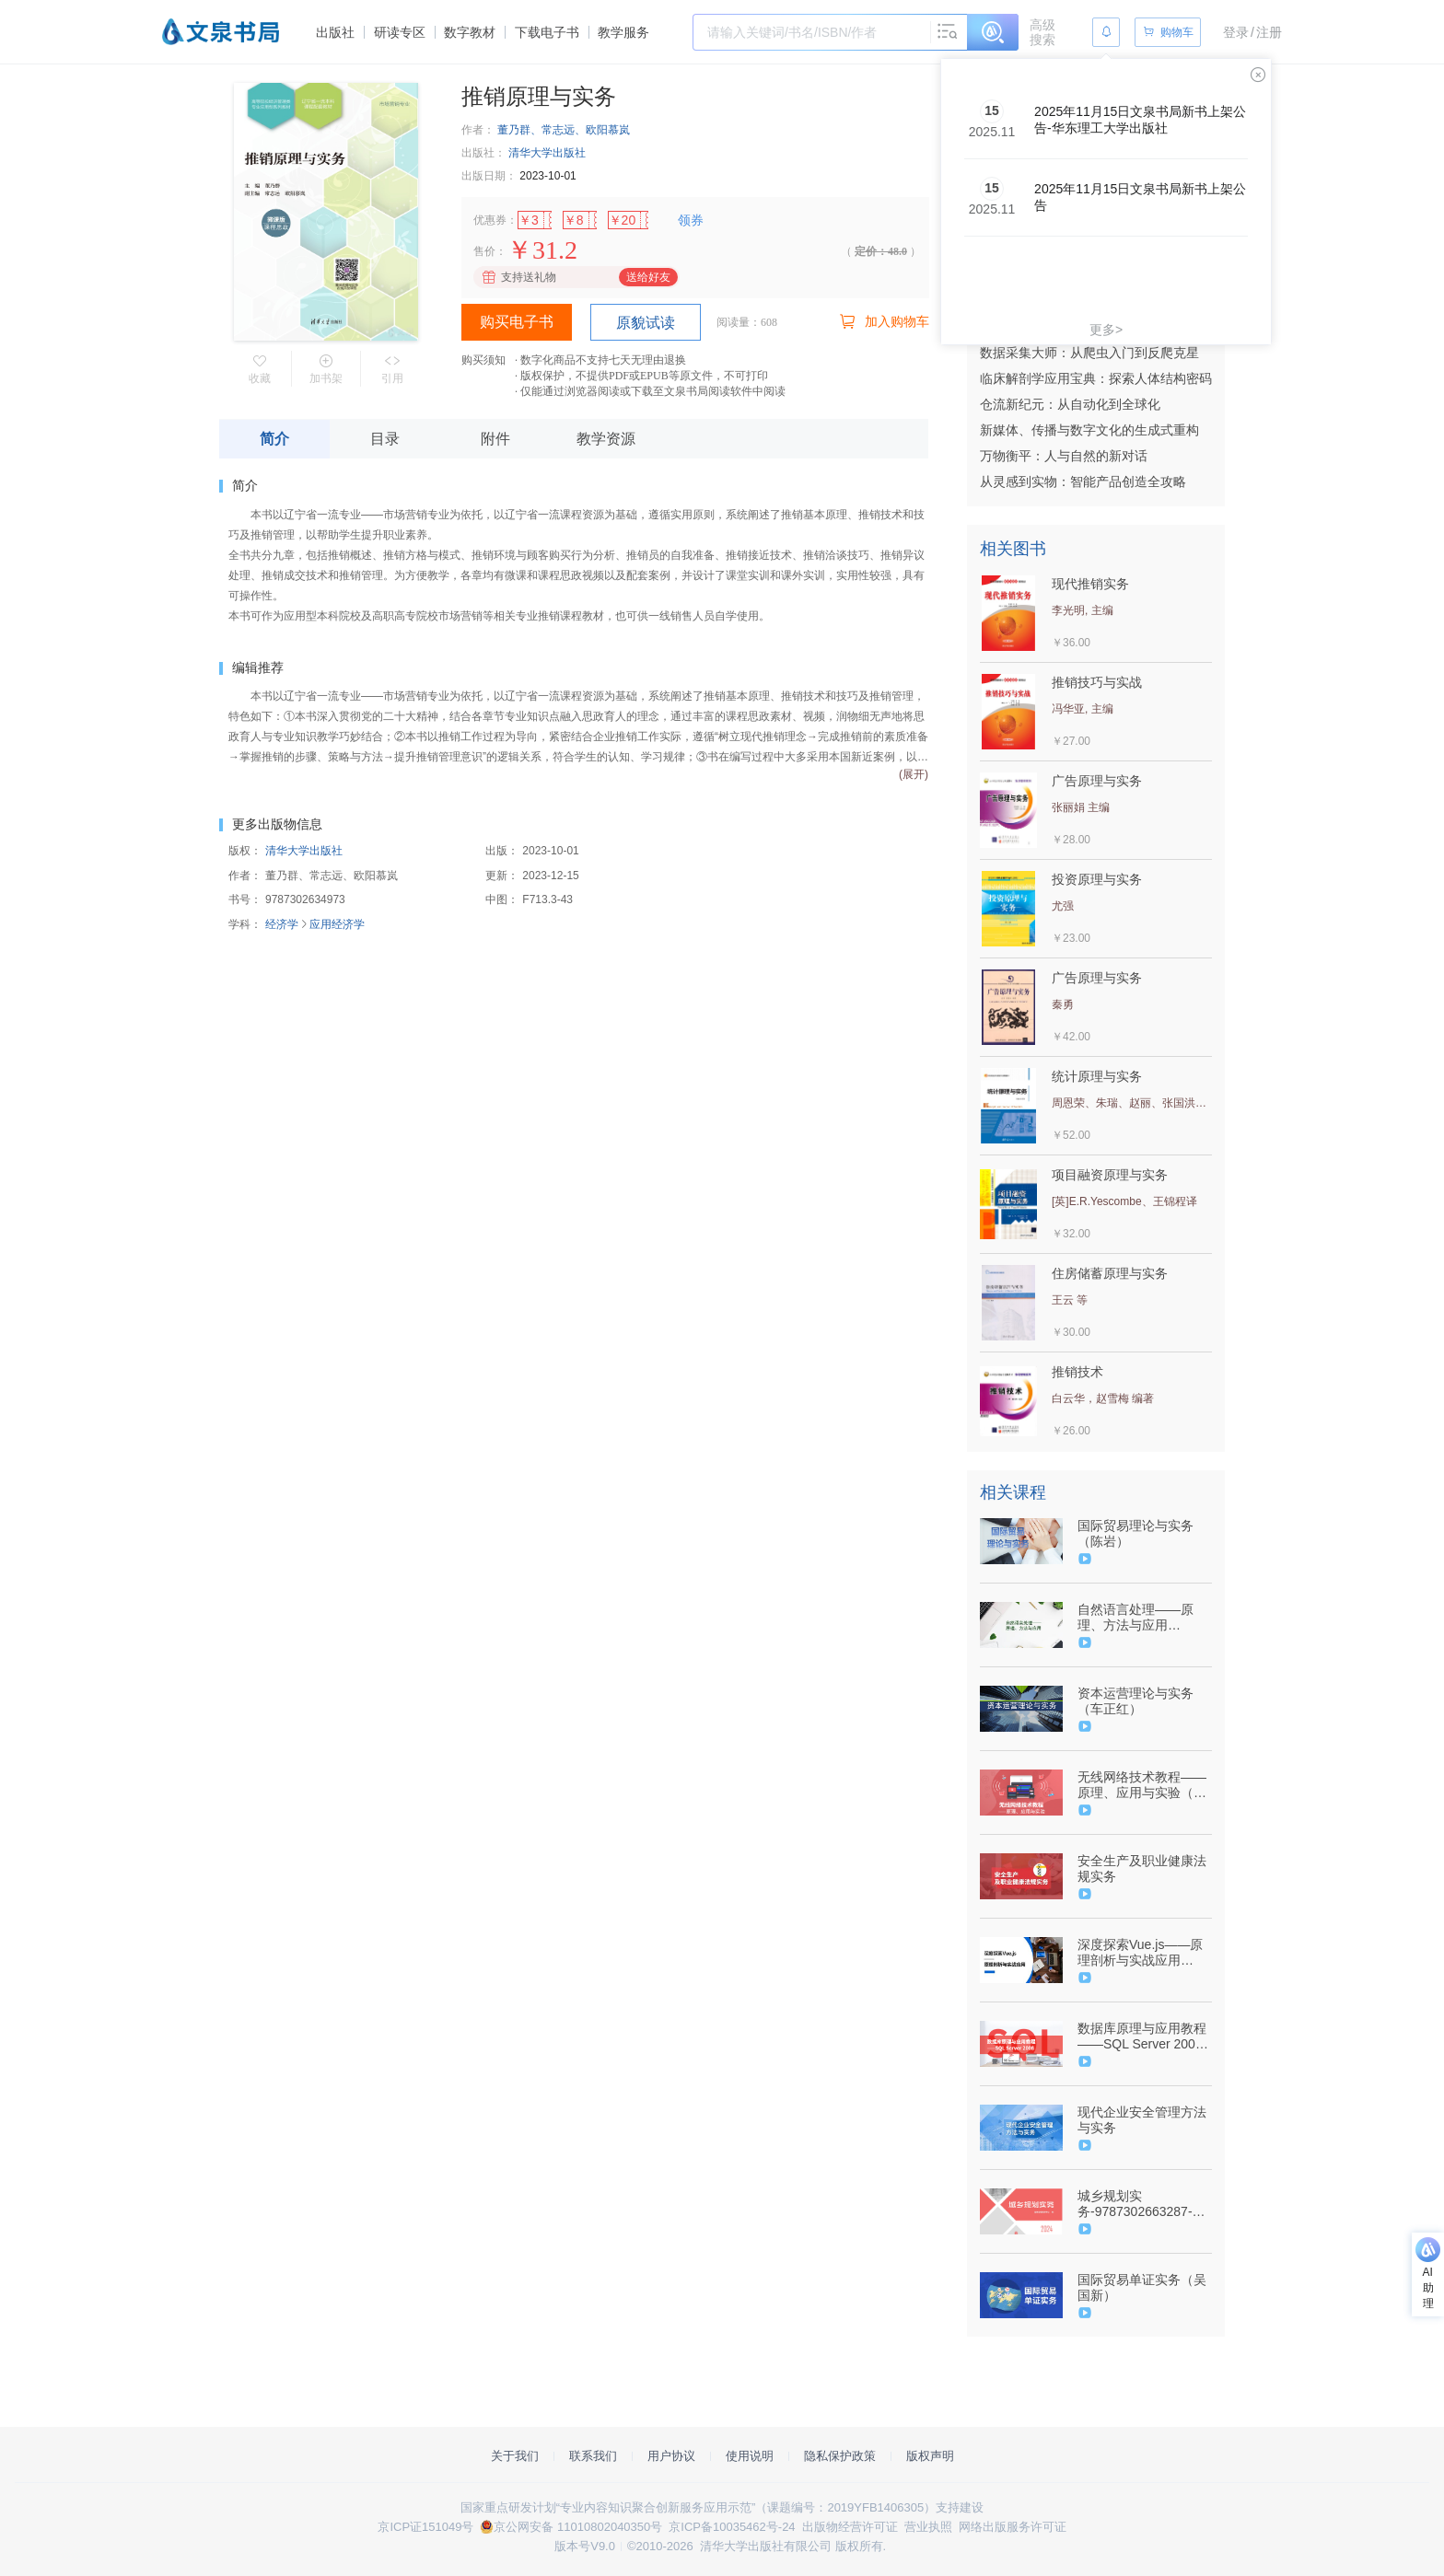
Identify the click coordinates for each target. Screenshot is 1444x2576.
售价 (484, 251)
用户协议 (671, 2456)
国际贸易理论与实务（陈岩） (1135, 1533)
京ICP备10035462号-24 (732, 2527)
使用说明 (750, 2456)
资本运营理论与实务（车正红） (1135, 1701)
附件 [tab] (495, 439)
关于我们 (515, 2456)
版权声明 (930, 2456)
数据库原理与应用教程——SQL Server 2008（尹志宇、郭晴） (1141, 2036)
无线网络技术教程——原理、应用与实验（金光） (1141, 1785)
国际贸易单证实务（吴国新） (1141, 2287)
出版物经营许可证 (850, 2527)
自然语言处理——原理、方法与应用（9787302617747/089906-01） (1142, 1617)
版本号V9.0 (584, 2546)
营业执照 (928, 2527)
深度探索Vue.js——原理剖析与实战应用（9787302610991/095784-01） (1142, 1952)
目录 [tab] (385, 439)
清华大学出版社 (547, 152)
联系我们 (593, 2456)
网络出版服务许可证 (1012, 2527)
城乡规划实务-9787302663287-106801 (1135, 2204)
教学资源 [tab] (605, 439)
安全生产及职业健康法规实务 (1141, 1868)
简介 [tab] (274, 439)
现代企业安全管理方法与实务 (1141, 2120)
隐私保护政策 (840, 2456)
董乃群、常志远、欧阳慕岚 (563, 129)
